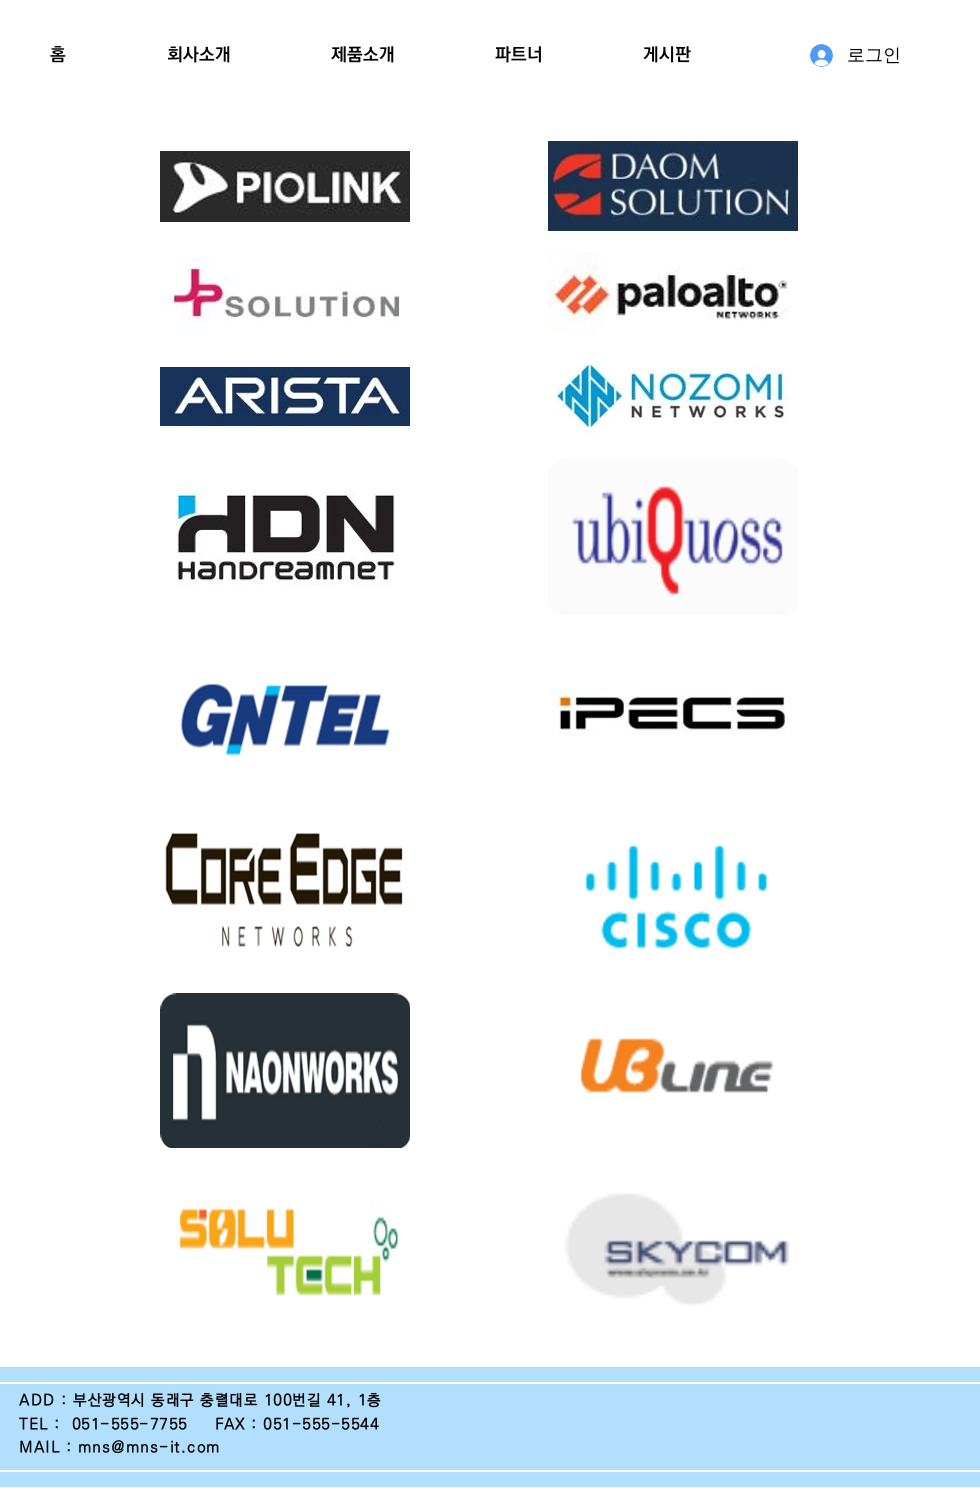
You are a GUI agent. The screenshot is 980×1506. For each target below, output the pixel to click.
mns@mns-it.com (149, 1447)
